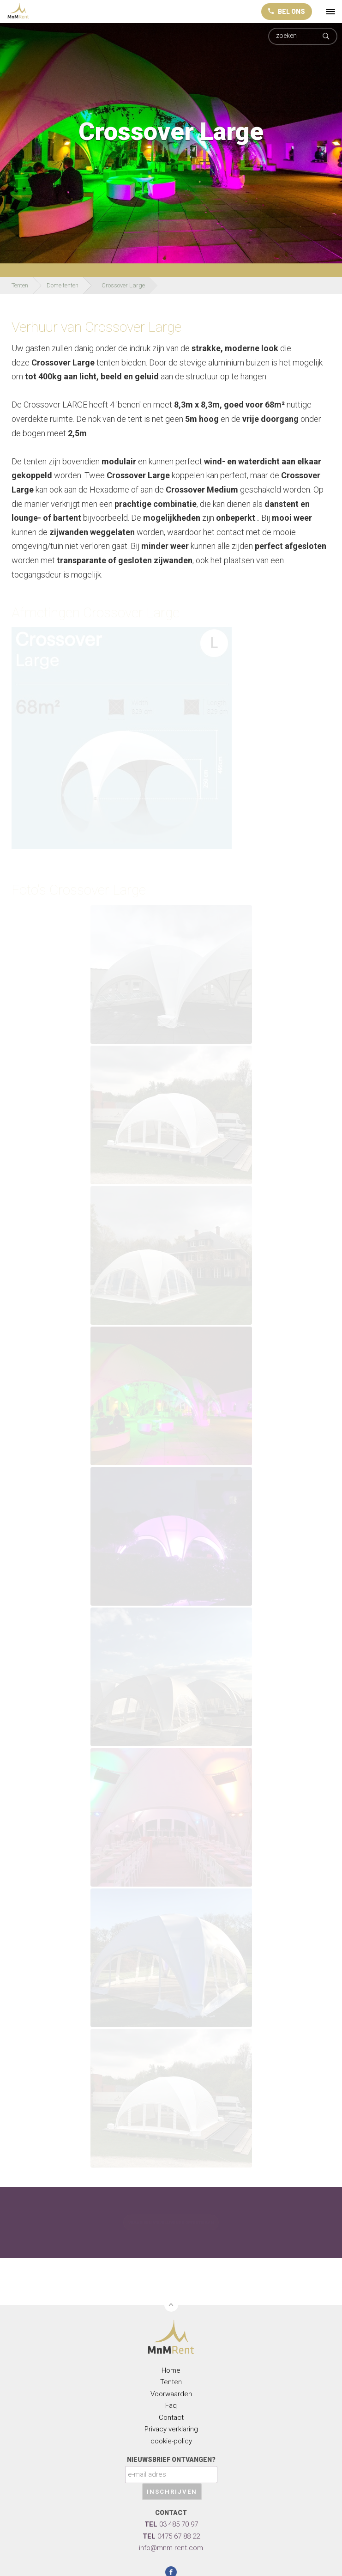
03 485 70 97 (171, 2524)
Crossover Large (123, 285)
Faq (171, 2405)
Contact (171, 2417)
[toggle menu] (330, 11)
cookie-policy (171, 2441)
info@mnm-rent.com (171, 2548)
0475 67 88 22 (171, 2536)
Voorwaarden (171, 2394)
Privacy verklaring (171, 2429)
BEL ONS (286, 11)
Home (171, 2370)
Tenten (20, 285)
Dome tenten (62, 285)
